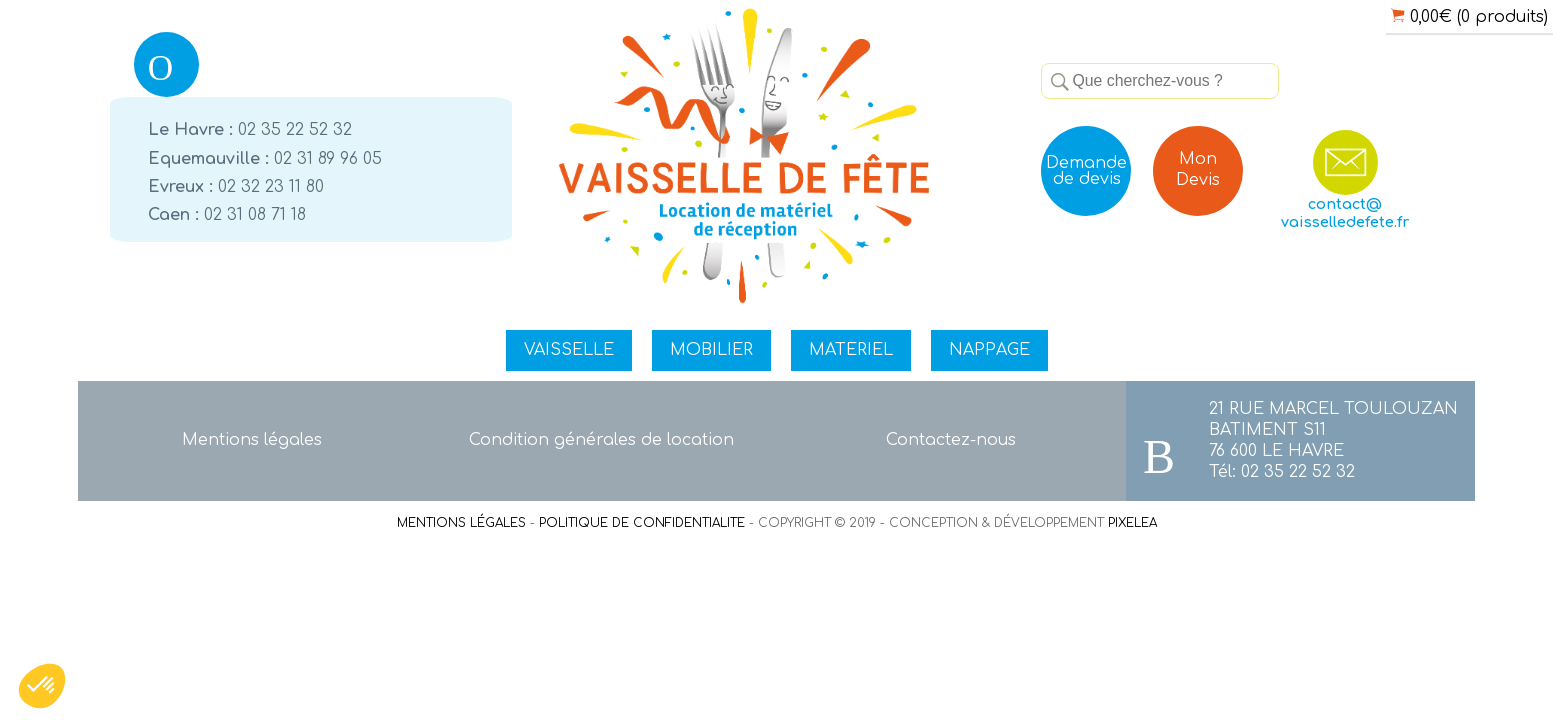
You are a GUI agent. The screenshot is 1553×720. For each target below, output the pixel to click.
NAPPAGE (989, 350)
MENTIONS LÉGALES (461, 523)
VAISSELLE (569, 350)
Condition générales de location (601, 440)
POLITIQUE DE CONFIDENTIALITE (642, 523)
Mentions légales (252, 440)
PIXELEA (1132, 523)
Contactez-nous (951, 440)
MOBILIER (711, 350)
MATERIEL (851, 350)
